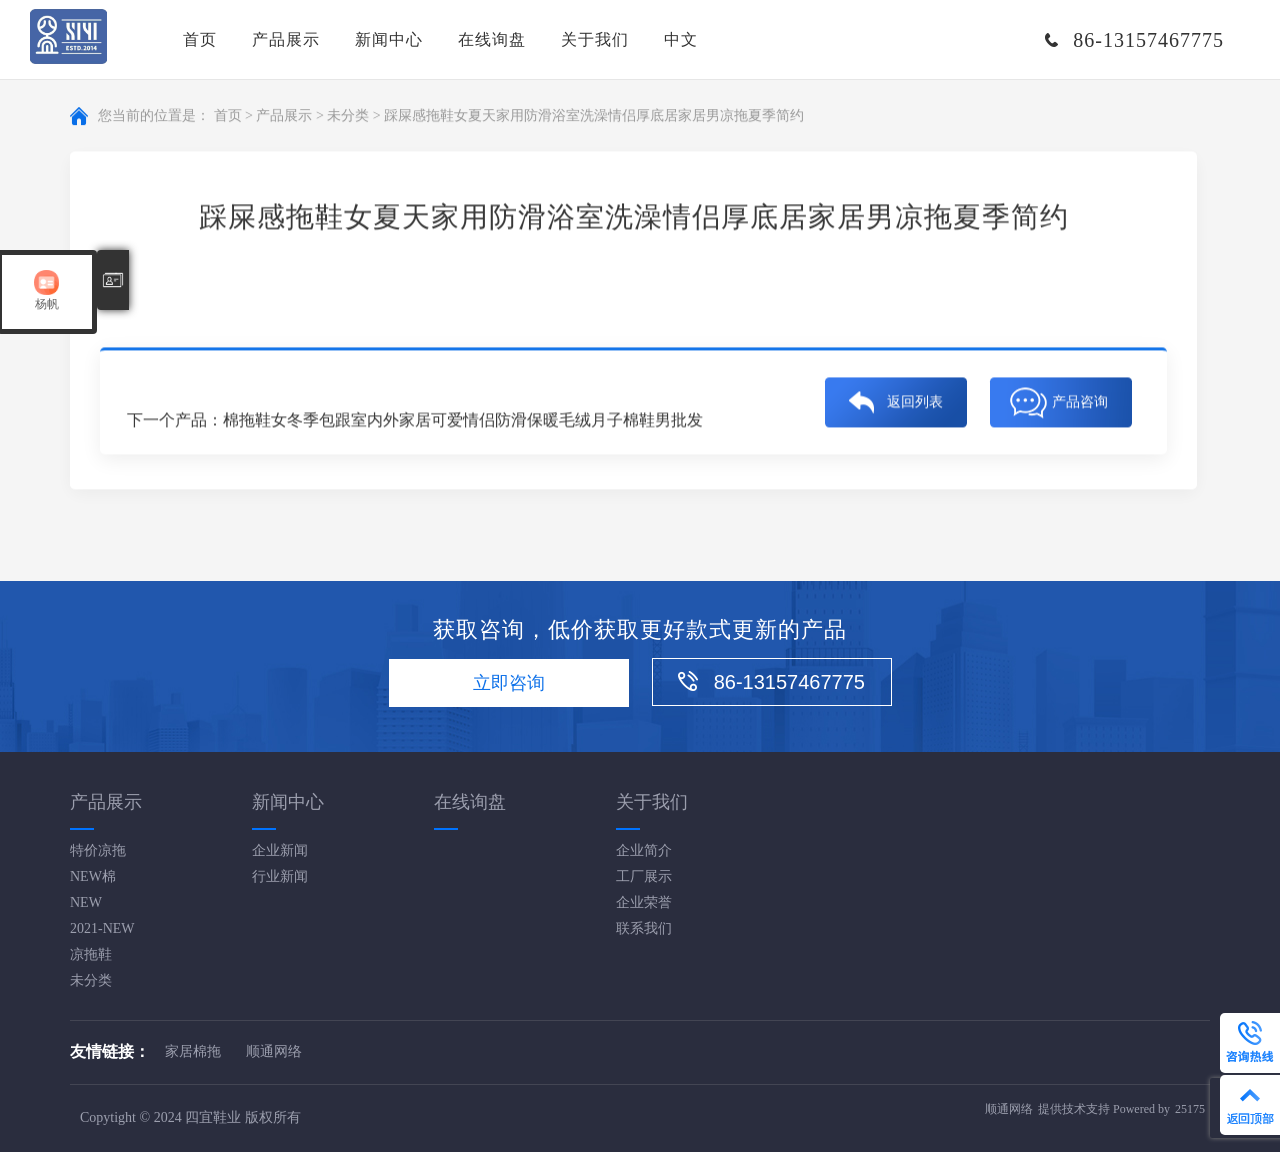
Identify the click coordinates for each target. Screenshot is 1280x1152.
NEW (86, 902)
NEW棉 (93, 876)
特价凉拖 (98, 850)
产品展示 (286, 39)
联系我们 (644, 928)
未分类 (348, 116)
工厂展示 (644, 876)
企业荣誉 (644, 902)
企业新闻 (280, 850)
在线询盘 (492, 39)
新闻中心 (389, 39)
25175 (1190, 1109)
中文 (681, 39)
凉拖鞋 (91, 954)
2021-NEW (102, 928)
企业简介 (644, 850)
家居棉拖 (193, 1051)
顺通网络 (274, 1051)
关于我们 (595, 39)
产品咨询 (1080, 402)
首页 (200, 39)
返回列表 (915, 402)
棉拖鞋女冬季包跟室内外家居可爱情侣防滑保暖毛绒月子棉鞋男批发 (463, 420)
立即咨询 (509, 683)
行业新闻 (280, 876)
